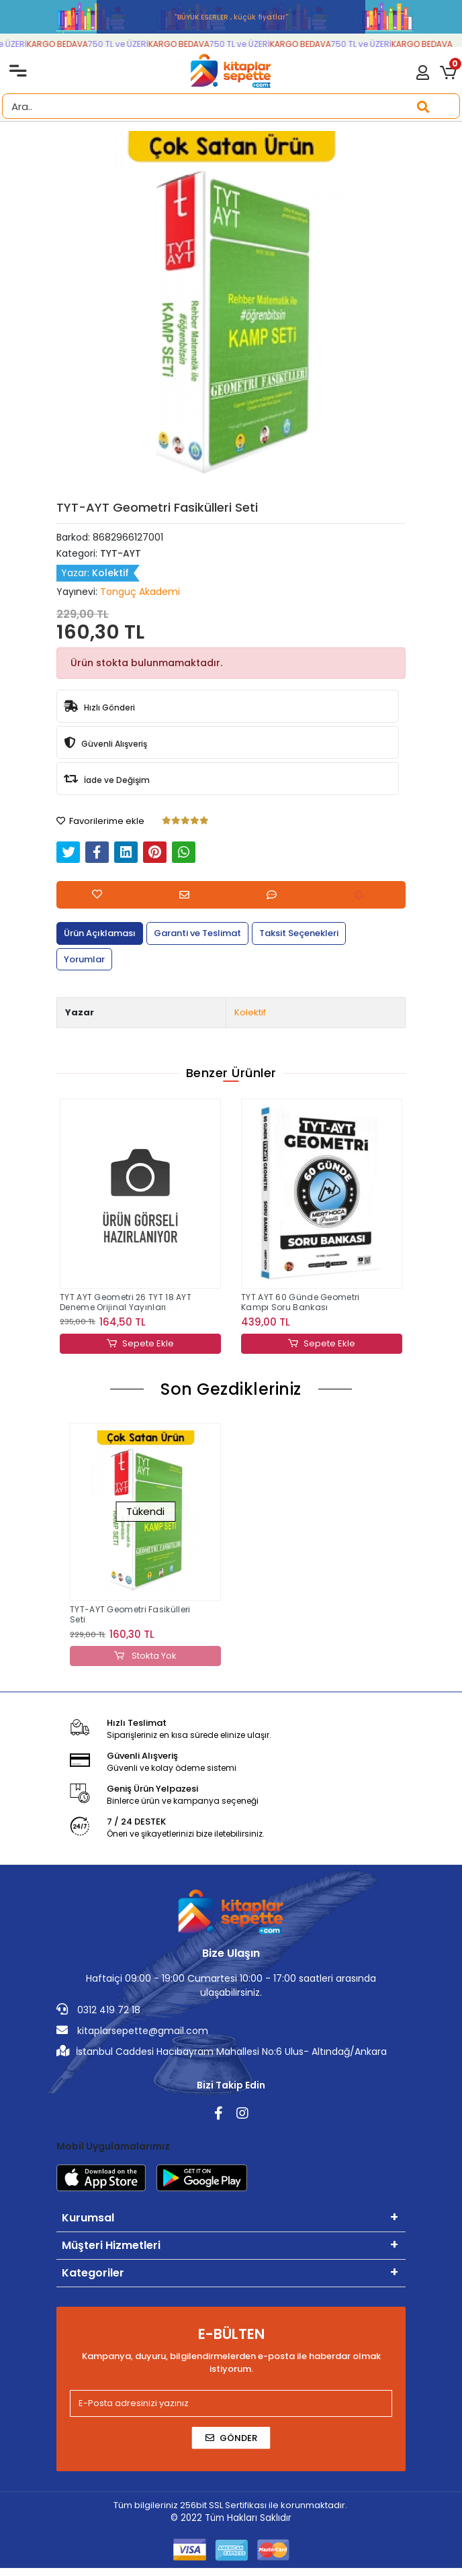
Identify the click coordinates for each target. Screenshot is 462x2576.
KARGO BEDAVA (64, 44)
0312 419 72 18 (98, 2010)
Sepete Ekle (140, 1343)
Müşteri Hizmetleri (111, 2245)
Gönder (231, 2438)
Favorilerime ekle (100, 821)
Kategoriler (93, 2273)
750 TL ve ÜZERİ (125, 44)
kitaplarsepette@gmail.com (132, 2030)
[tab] (99, 933)
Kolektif (250, 1012)
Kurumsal (88, 2217)
